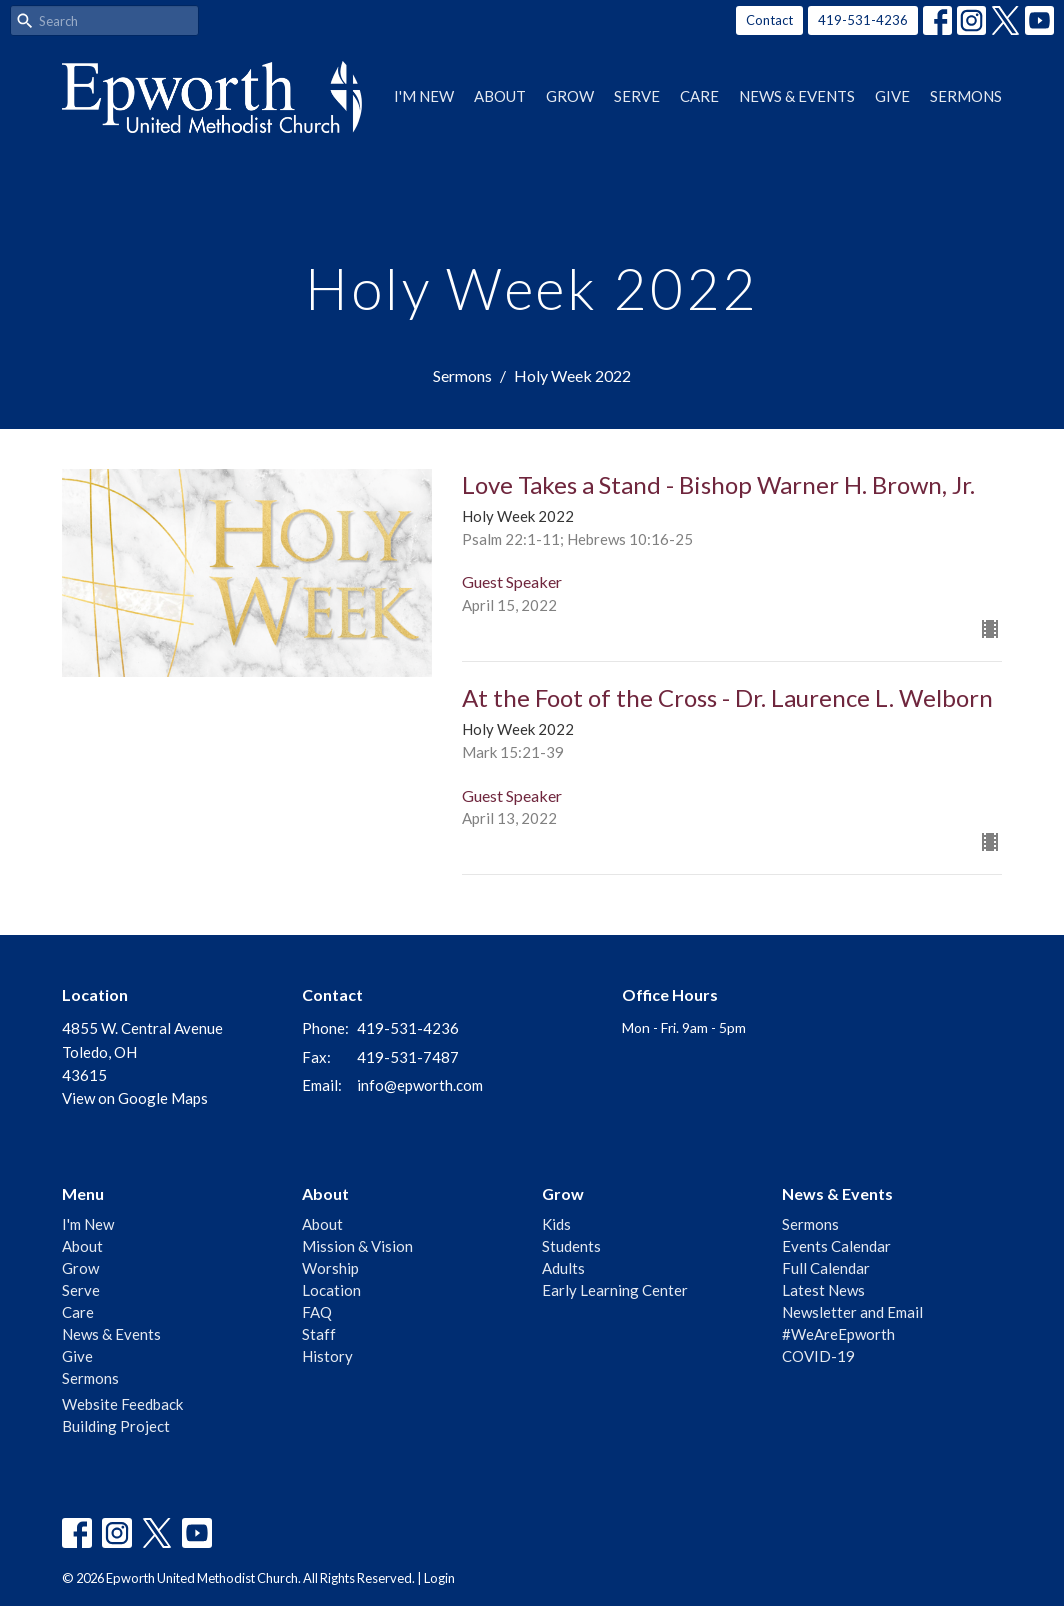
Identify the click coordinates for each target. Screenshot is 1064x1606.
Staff (319, 1334)
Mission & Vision (357, 1246)
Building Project (116, 1426)
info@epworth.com (420, 1085)
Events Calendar (836, 1246)
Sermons (966, 96)
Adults (563, 1268)
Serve (637, 96)
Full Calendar (826, 1268)
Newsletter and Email (852, 1312)
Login (439, 1578)
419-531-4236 (863, 20)
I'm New (424, 96)
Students (571, 1246)
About (500, 96)
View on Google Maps (135, 1098)
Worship (330, 1268)
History (327, 1356)
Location (331, 1290)
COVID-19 (818, 1356)
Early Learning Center (615, 1290)
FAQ (317, 1312)
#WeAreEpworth (838, 1334)
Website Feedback (122, 1404)
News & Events (797, 96)
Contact (769, 20)
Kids (556, 1224)
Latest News (823, 1290)
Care (699, 96)
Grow (570, 96)
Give (892, 96)
